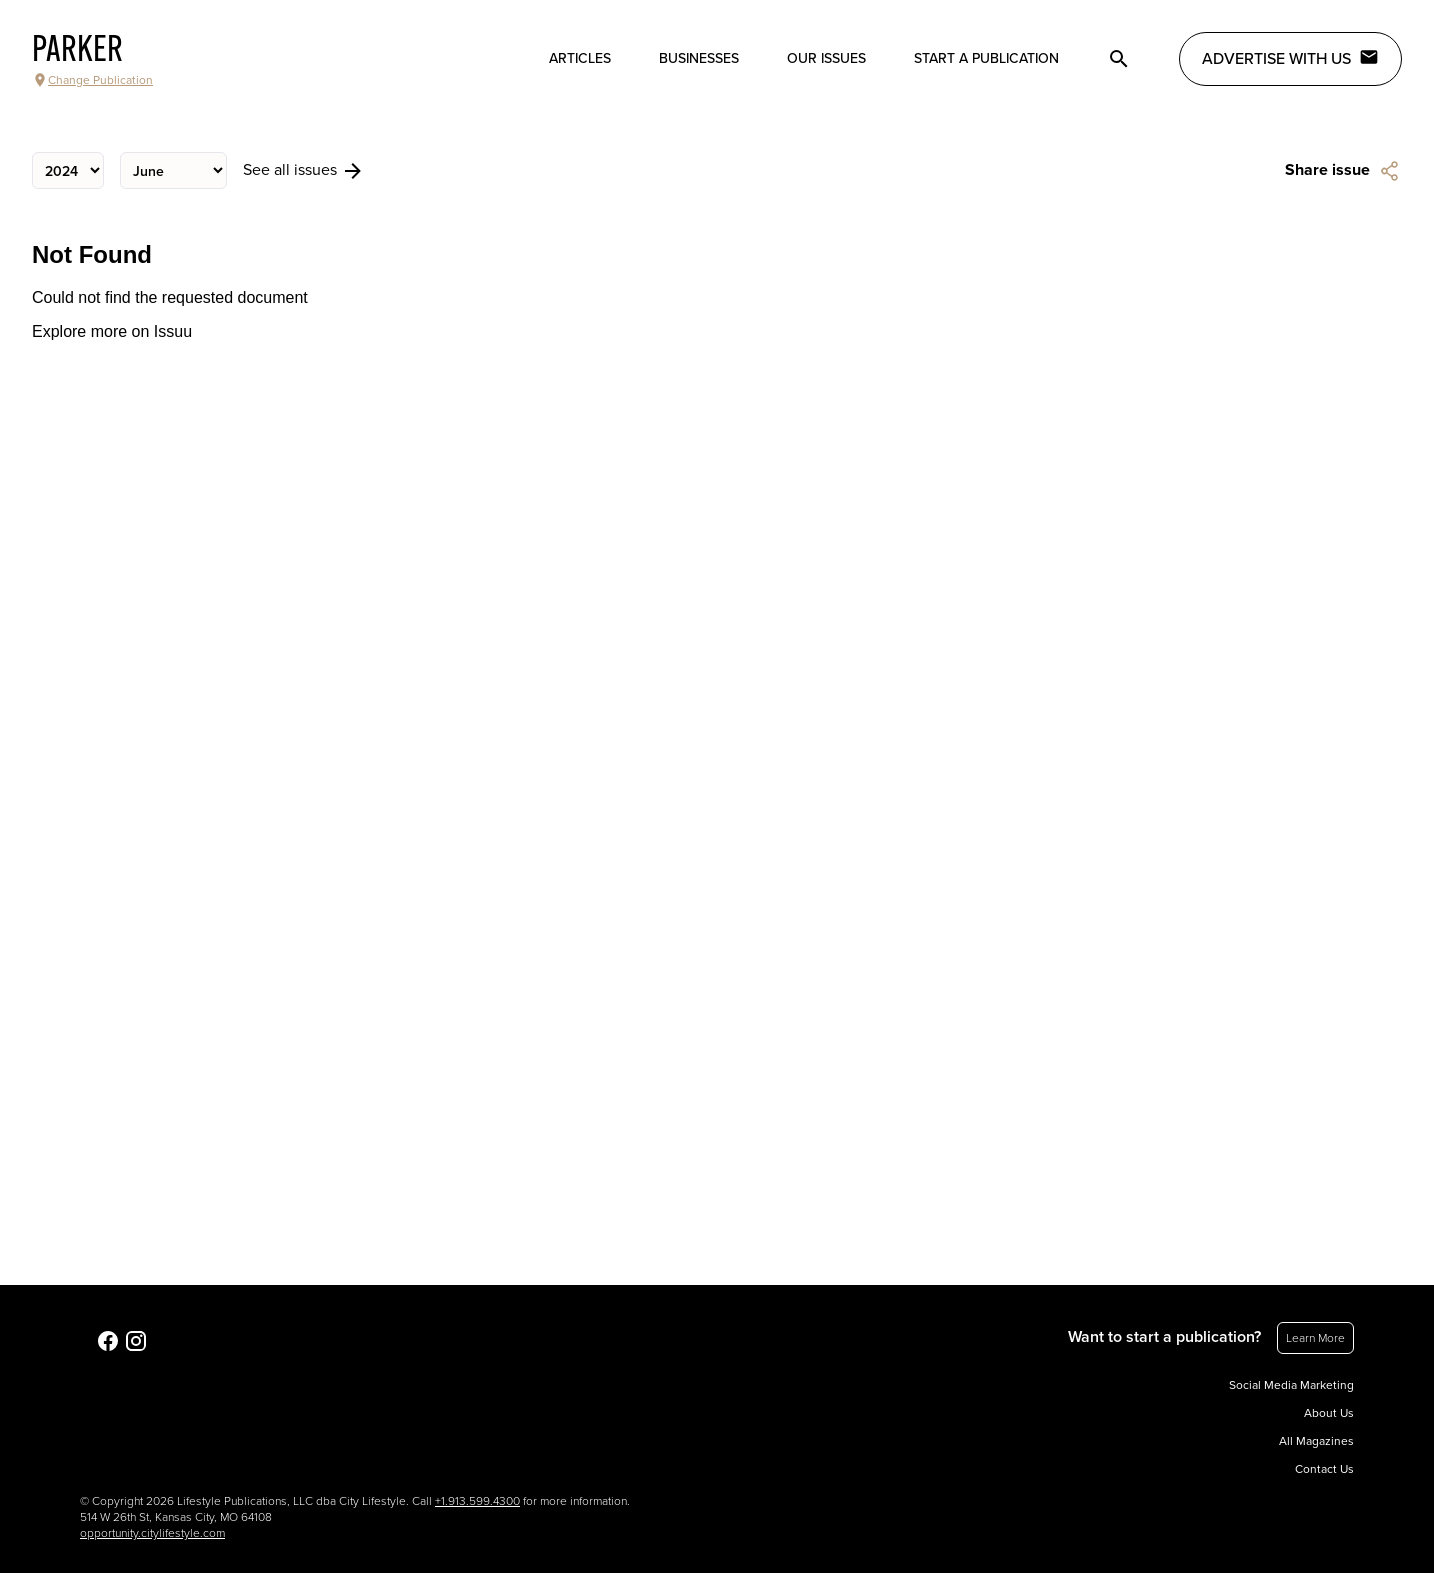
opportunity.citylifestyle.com (152, 1533)
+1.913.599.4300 (477, 1501)
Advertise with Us (1290, 58)
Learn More (1315, 1338)
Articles (580, 58)
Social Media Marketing (1291, 1385)
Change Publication (92, 80)
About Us (1329, 1413)
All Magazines (1316, 1441)
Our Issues (826, 58)
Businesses (699, 58)
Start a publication (986, 58)
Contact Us (1324, 1469)
